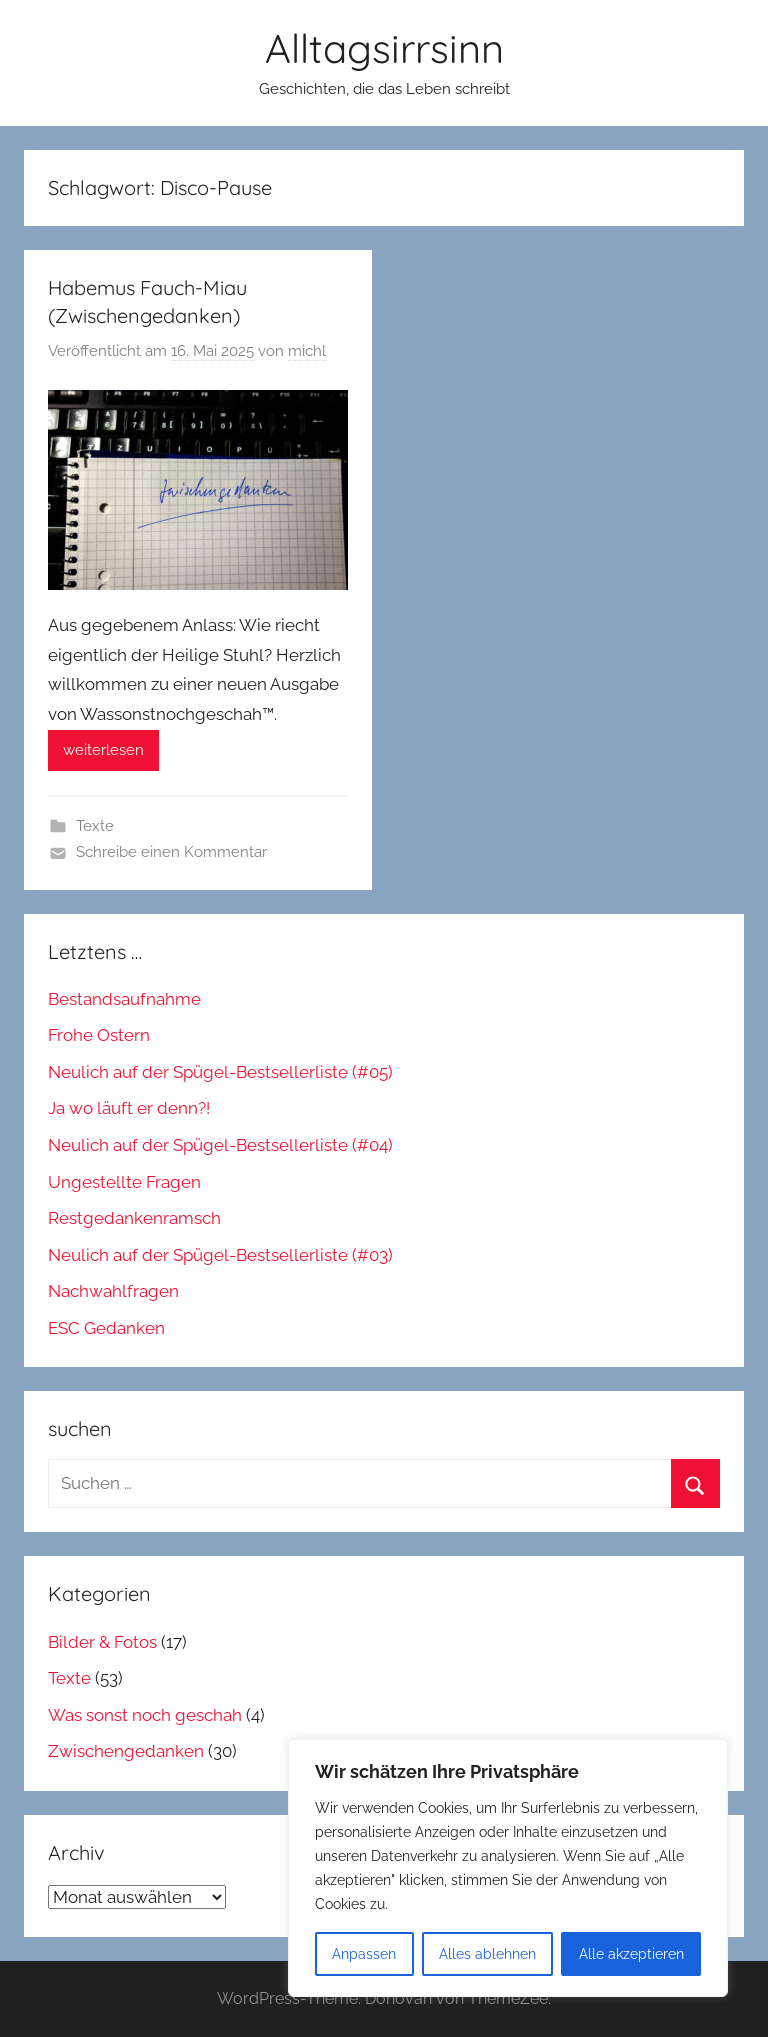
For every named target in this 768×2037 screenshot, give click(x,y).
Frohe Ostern (99, 1035)
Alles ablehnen (487, 1954)
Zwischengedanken (126, 1751)
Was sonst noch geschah (145, 1715)
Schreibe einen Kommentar (171, 852)
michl (307, 351)
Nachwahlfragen (113, 1291)
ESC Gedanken (106, 1328)
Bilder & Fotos (102, 1642)
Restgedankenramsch (134, 1218)
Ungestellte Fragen (124, 1182)
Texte (95, 826)
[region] (508, 1868)
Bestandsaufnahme (124, 999)
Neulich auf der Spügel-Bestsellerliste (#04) (220, 1145)
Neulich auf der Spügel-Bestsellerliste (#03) (220, 1255)
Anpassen (364, 1954)
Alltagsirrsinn (384, 48)
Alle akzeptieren (631, 1954)
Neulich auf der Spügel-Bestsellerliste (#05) (220, 1072)
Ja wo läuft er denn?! (129, 1108)
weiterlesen (103, 750)
